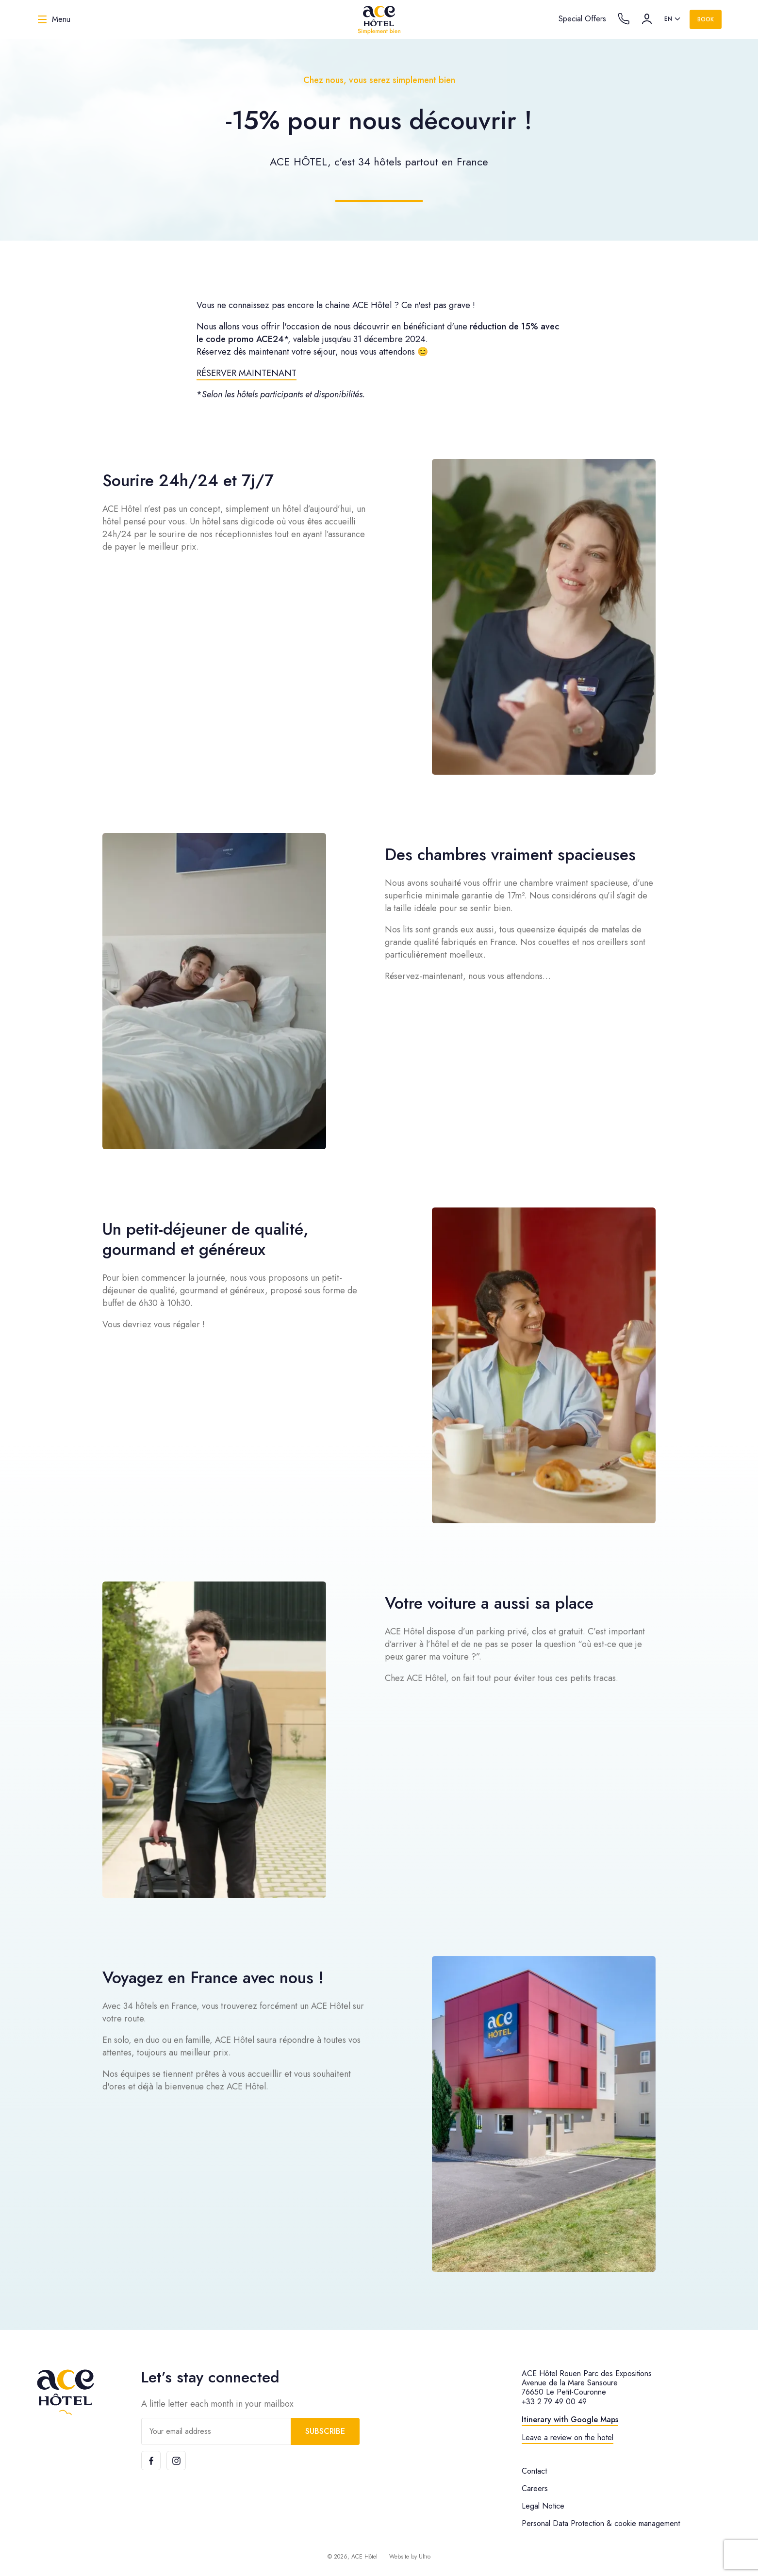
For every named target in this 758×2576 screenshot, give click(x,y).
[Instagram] (176, 2460)
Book (705, 19)
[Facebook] (151, 2460)
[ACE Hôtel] (379, 19)
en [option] (668, 19)
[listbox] (673, 19)
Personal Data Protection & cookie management (601, 2523)
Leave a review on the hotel (567, 2437)
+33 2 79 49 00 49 (554, 2401)
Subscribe (325, 2431)
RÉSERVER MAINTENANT (247, 373)
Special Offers (582, 18)
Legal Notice (543, 2505)
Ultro (424, 2556)
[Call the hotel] (623, 19)
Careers (535, 2488)
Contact (534, 2471)
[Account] (647, 19)
